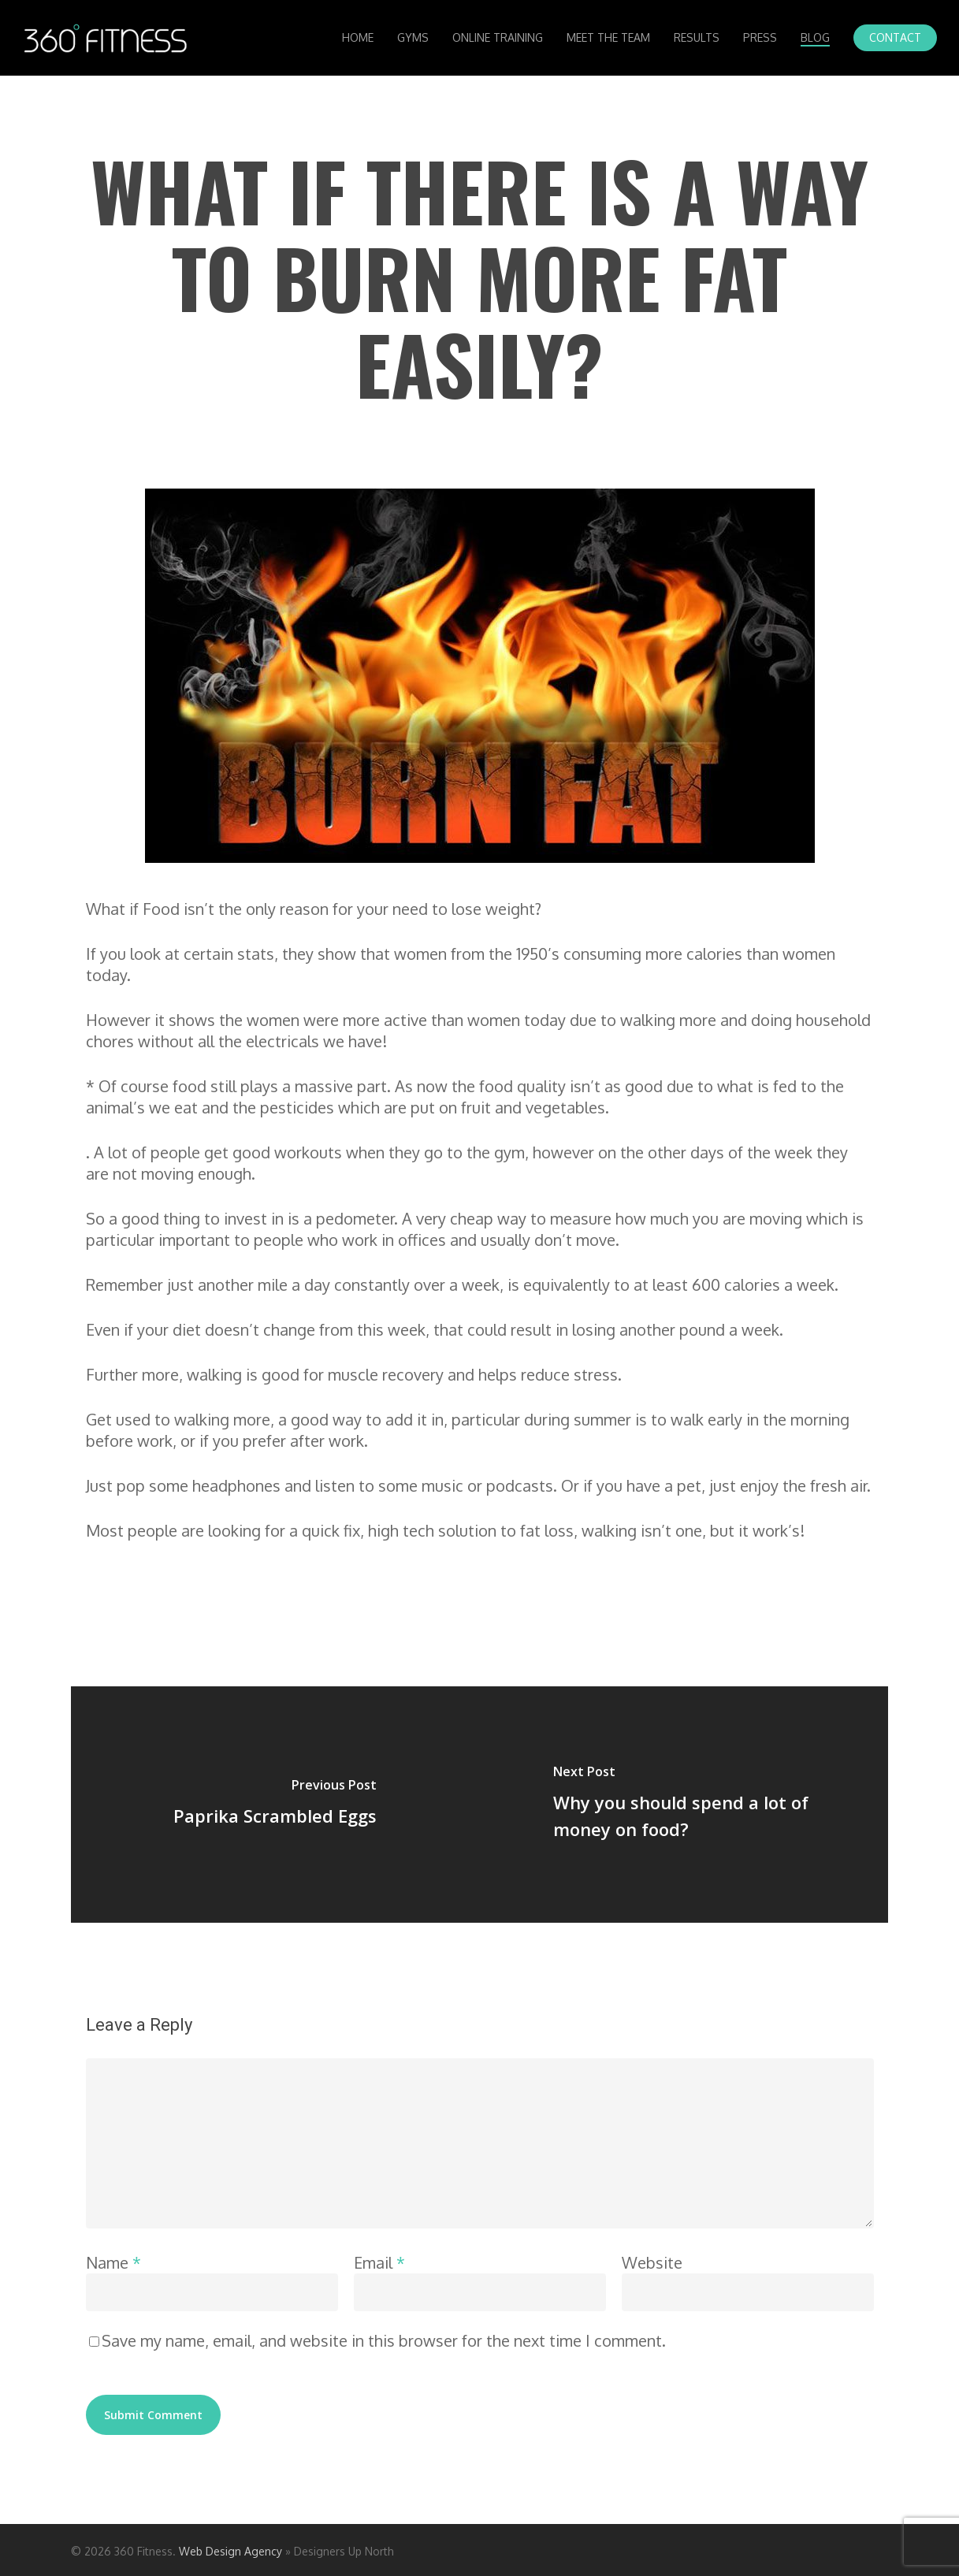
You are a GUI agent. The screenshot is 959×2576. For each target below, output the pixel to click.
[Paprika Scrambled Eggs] (275, 1804)
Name (113, 2262)
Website (652, 2262)
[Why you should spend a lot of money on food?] (684, 1804)
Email (379, 2262)
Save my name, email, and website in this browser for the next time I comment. (384, 2340)
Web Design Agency (230, 2551)
